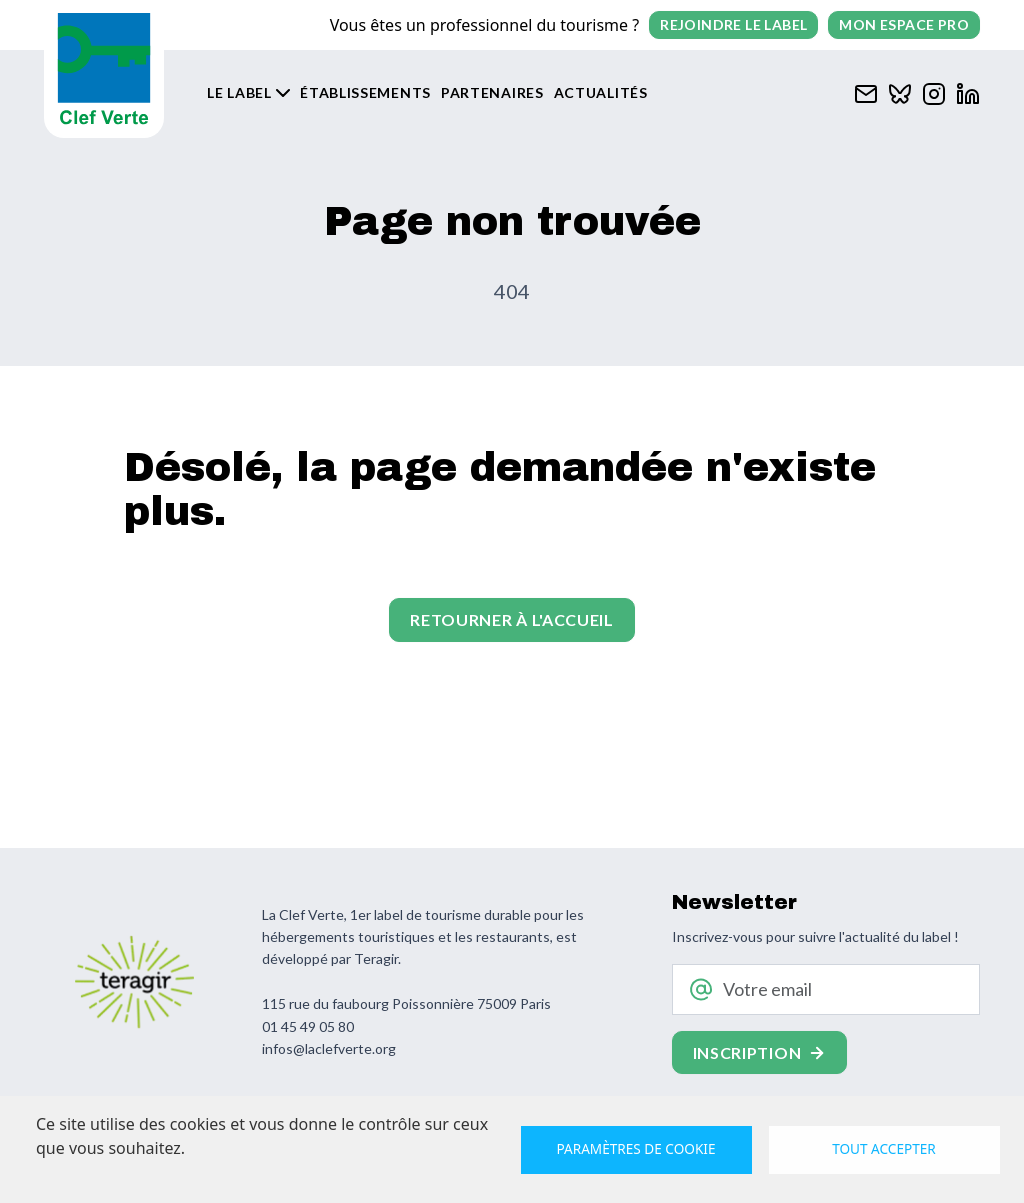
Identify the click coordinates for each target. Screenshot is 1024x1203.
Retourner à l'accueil (512, 619)
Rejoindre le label (733, 24)
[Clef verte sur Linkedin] (968, 91)
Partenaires (492, 92)
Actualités (601, 92)
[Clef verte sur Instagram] (934, 91)
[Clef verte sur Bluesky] (900, 91)
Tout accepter (884, 1148)
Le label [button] (239, 92)
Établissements (365, 92)
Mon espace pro (904, 24)
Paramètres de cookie (636, 1148)
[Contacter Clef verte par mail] (866, 91)
